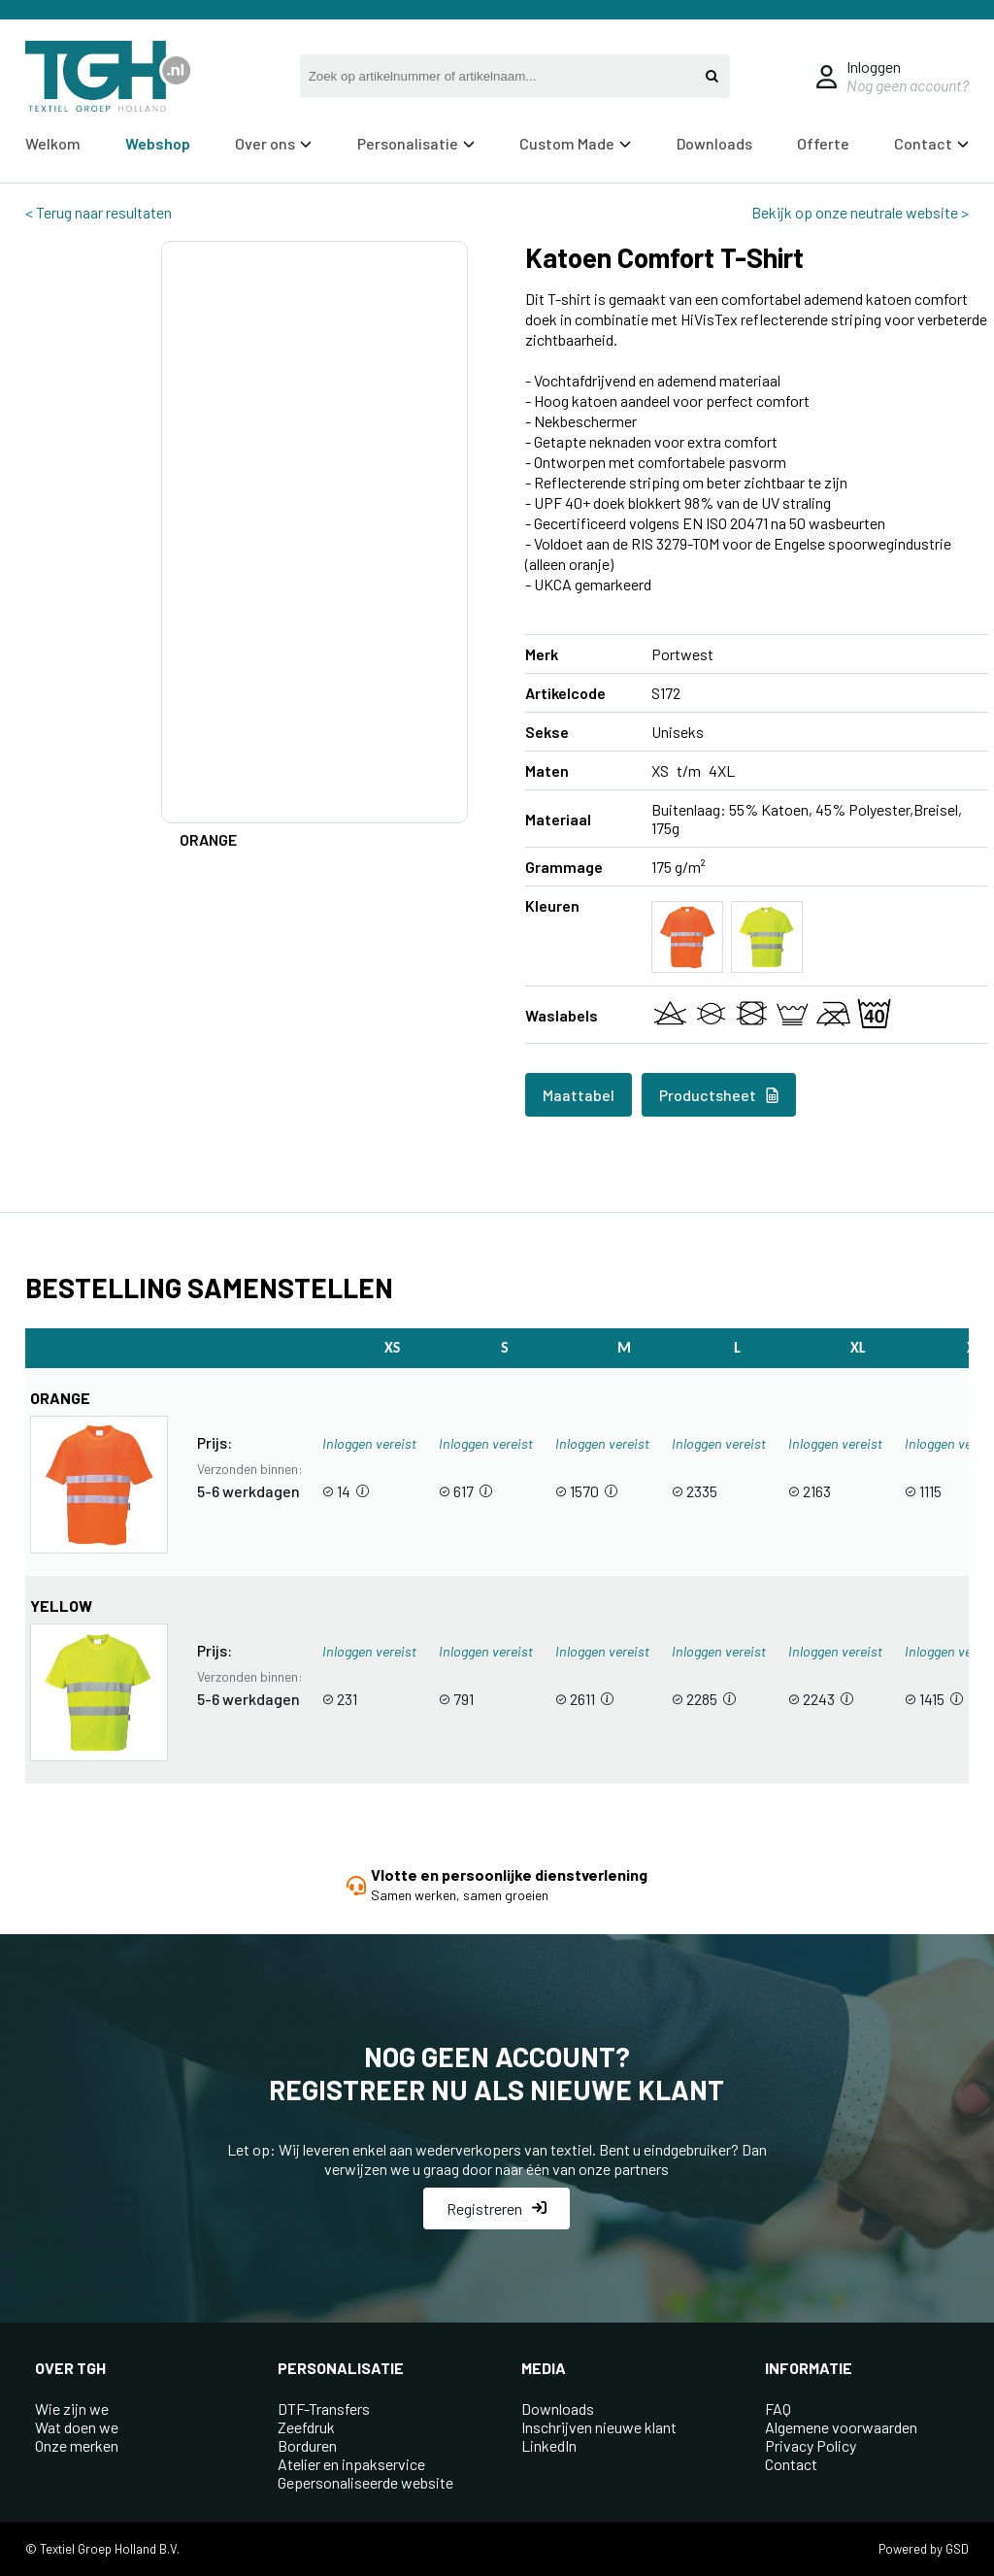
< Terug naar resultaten (98, 212)
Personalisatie (416, 143)
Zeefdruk (306, 2427)
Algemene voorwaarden (841, 2427)
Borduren (307, 2445)
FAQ (778, 2408)
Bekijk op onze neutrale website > (860, 212)
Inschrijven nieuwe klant (599, 2427)
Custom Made (575, 143)
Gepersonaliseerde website (365, 2482)
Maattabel (578, 1095)
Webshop (157, 143)
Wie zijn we (72, 2408)
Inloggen (873, 66)
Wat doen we (76, 2427)
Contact (931, 143)
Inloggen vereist (369, 1443)
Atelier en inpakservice (351, 2464)
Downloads (714, 143)
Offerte (823, 143)
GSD (957, 2549)
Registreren (497, 2208)
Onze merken (76, 2445)
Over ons (273, 143)
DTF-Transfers (324, 2408)
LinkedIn (549, 2445)
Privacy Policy (810, 2445)
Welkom (53, 143)
